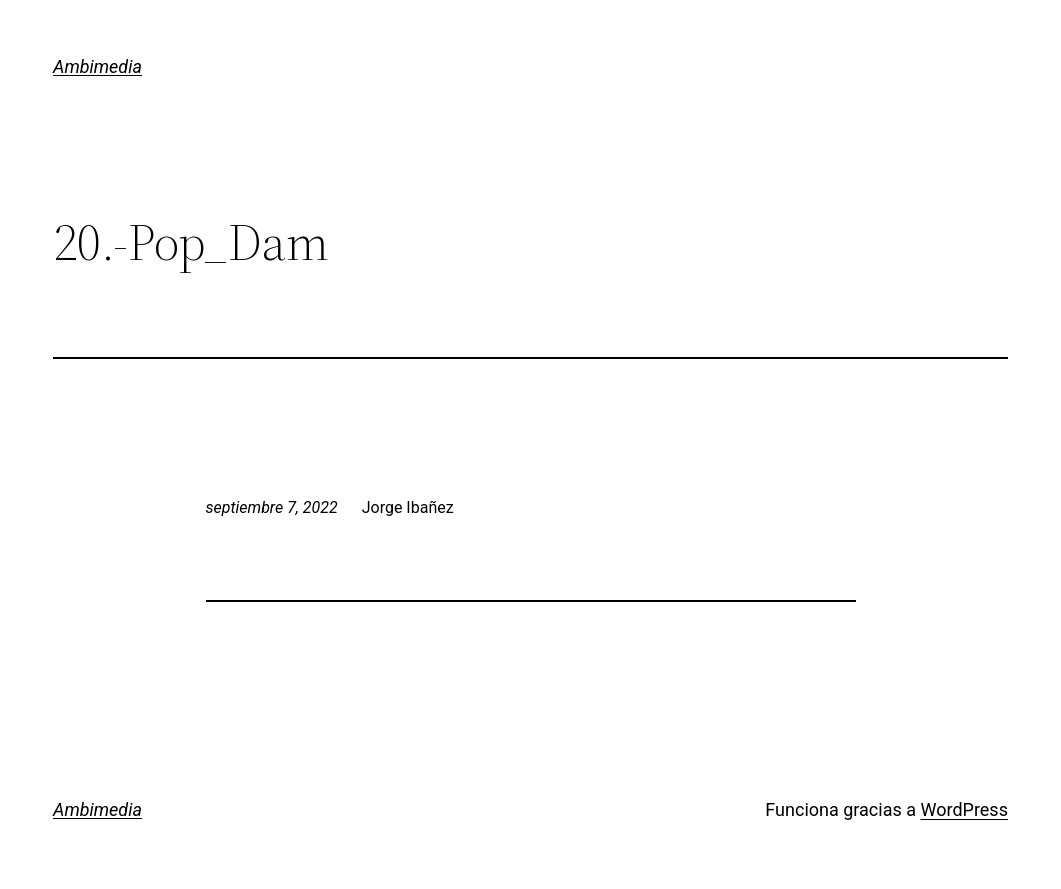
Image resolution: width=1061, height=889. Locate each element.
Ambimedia (97, 66)
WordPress (963, 809)
